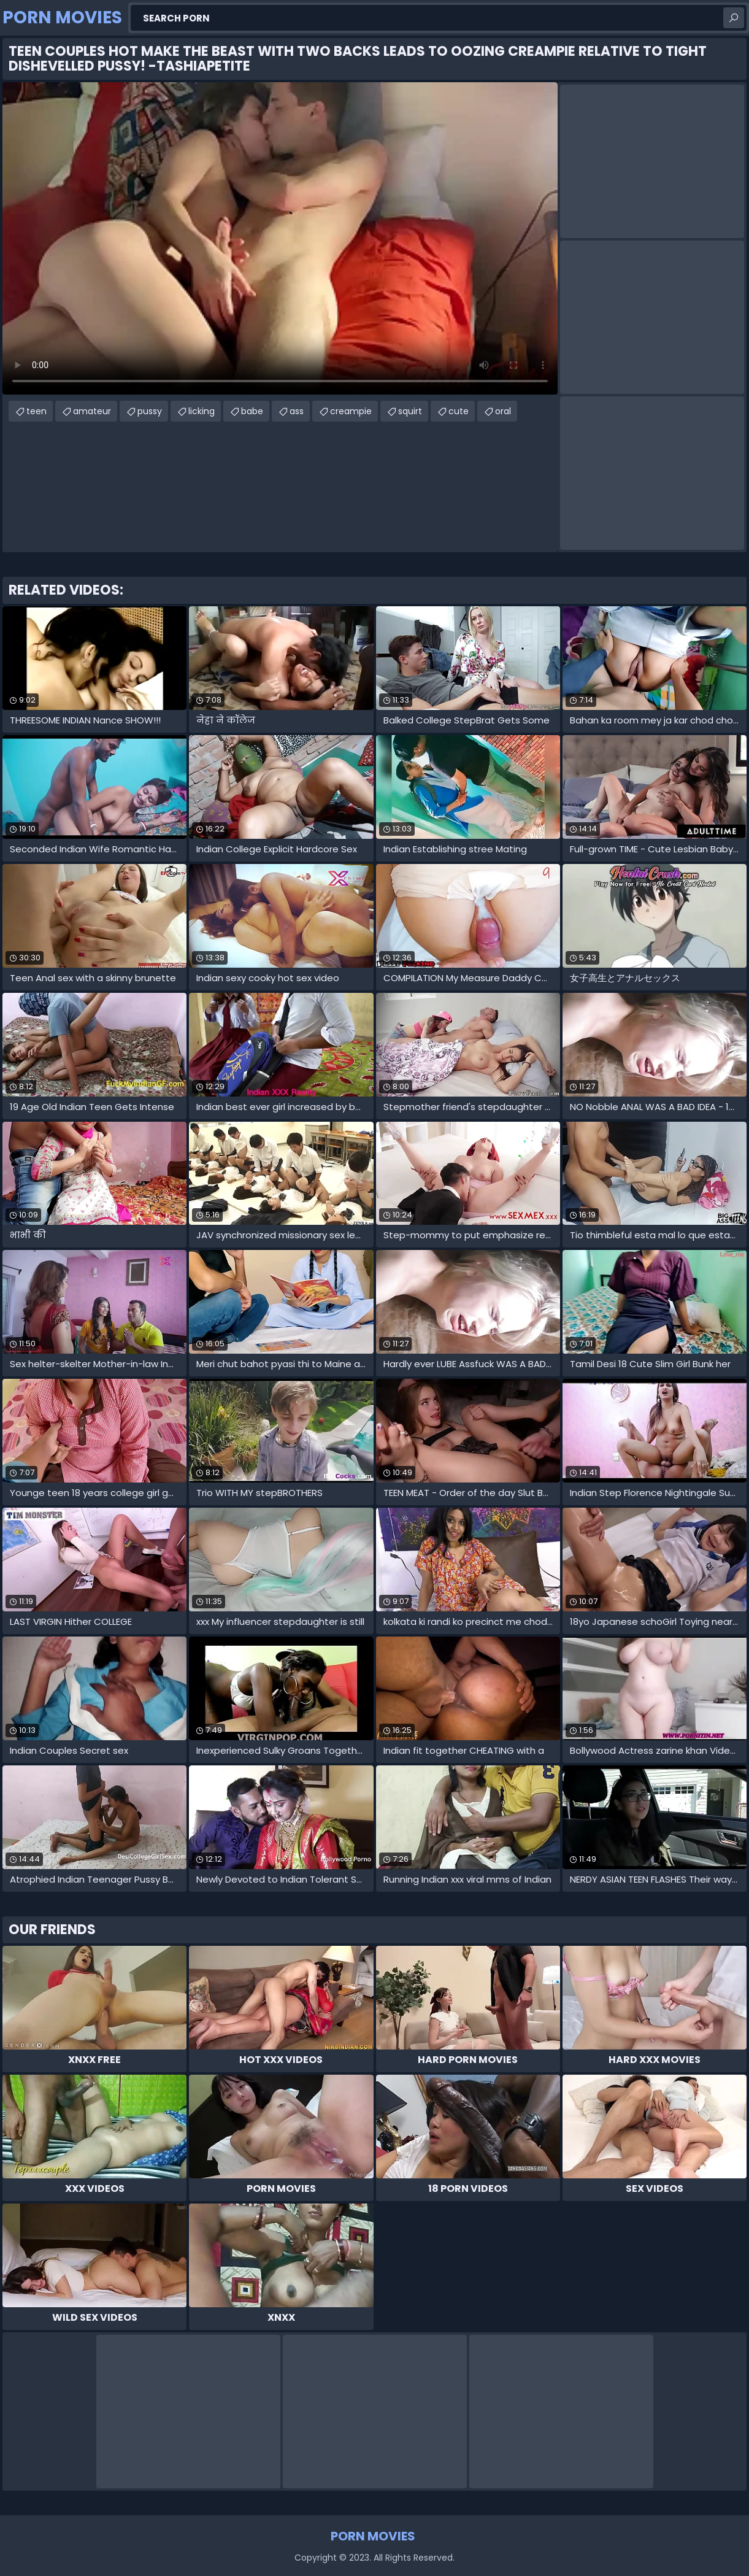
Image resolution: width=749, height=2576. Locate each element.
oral (503, 411)
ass (297, 411)
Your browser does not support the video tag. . (280, 238)
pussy (149, 411)
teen (36, 411)
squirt (410, 411)
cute (458, 411)
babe (252, 411)
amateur (92, 411)
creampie (351, 411)
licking (201, 411)
